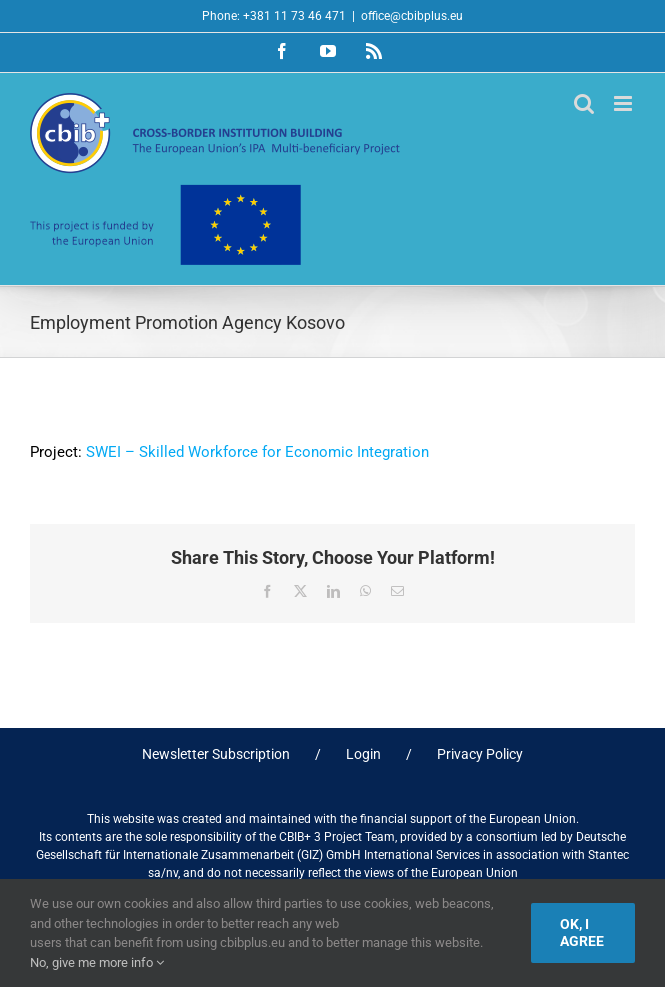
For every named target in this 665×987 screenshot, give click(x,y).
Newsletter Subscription (216, 754)
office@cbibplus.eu (412, 16)
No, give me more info (97, 962)
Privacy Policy (480, 754)
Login (363, 754)
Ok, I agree (582, 932)
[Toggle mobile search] (584, 103)
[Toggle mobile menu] (624, 103)
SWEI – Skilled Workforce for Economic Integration (257, 452)
